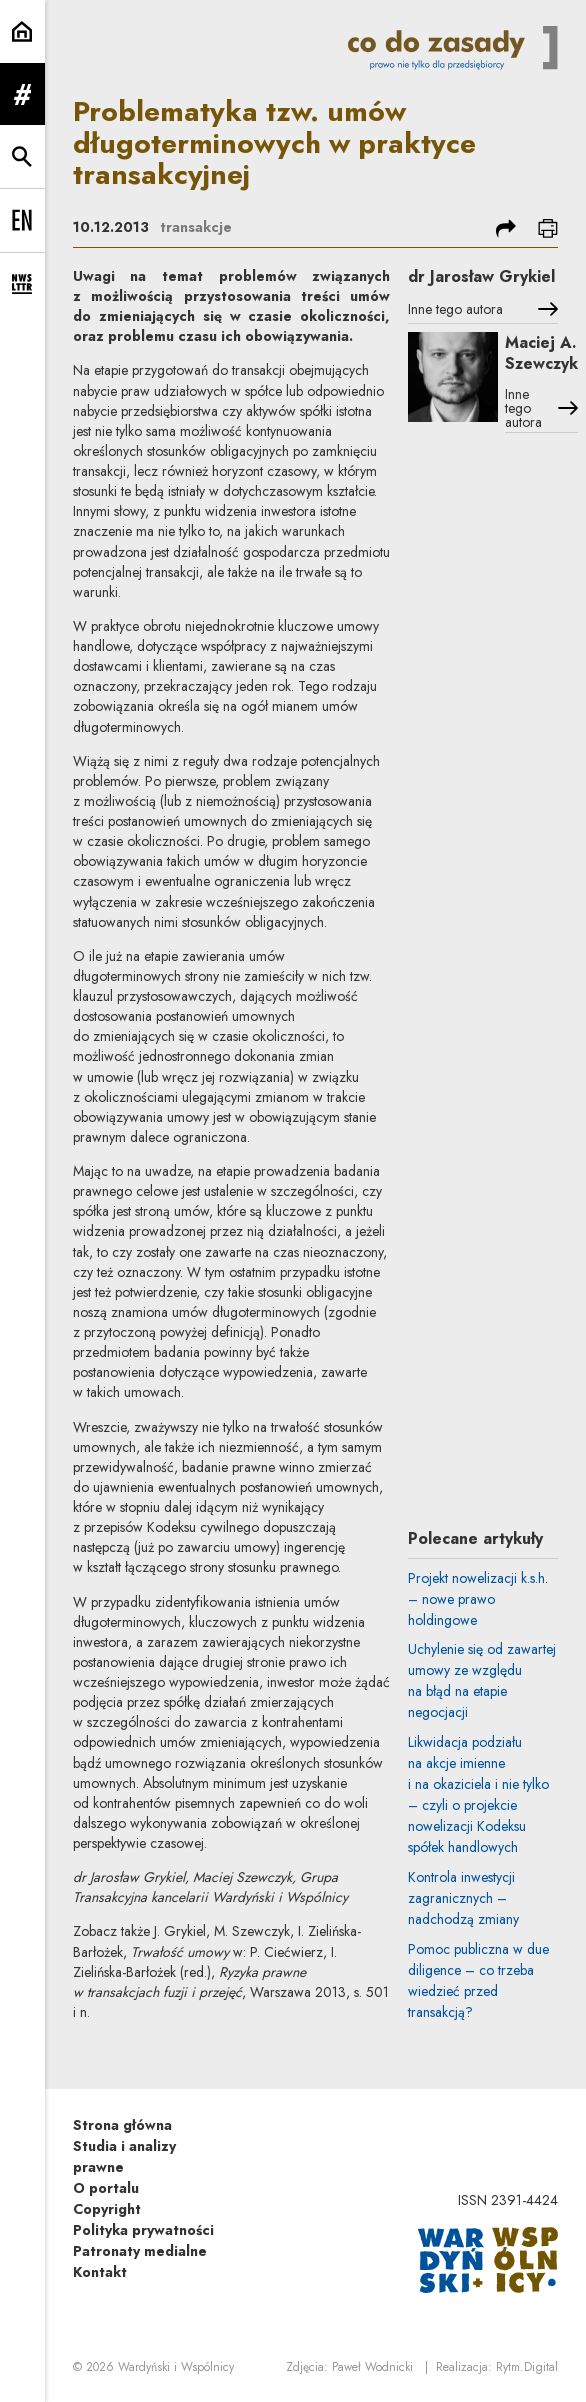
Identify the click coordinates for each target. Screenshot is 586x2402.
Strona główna (122, 2125)
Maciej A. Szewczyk (541, 353)
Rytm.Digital (527, 2367)
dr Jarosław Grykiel (481, 276)
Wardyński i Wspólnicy (176, 2367)
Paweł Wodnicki (372, 2367)
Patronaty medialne (140, 2251)
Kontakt (100, 2272)
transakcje (196, 227)
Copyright (107, 2209)
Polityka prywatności (143, 2230)
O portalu (106, 2188)
